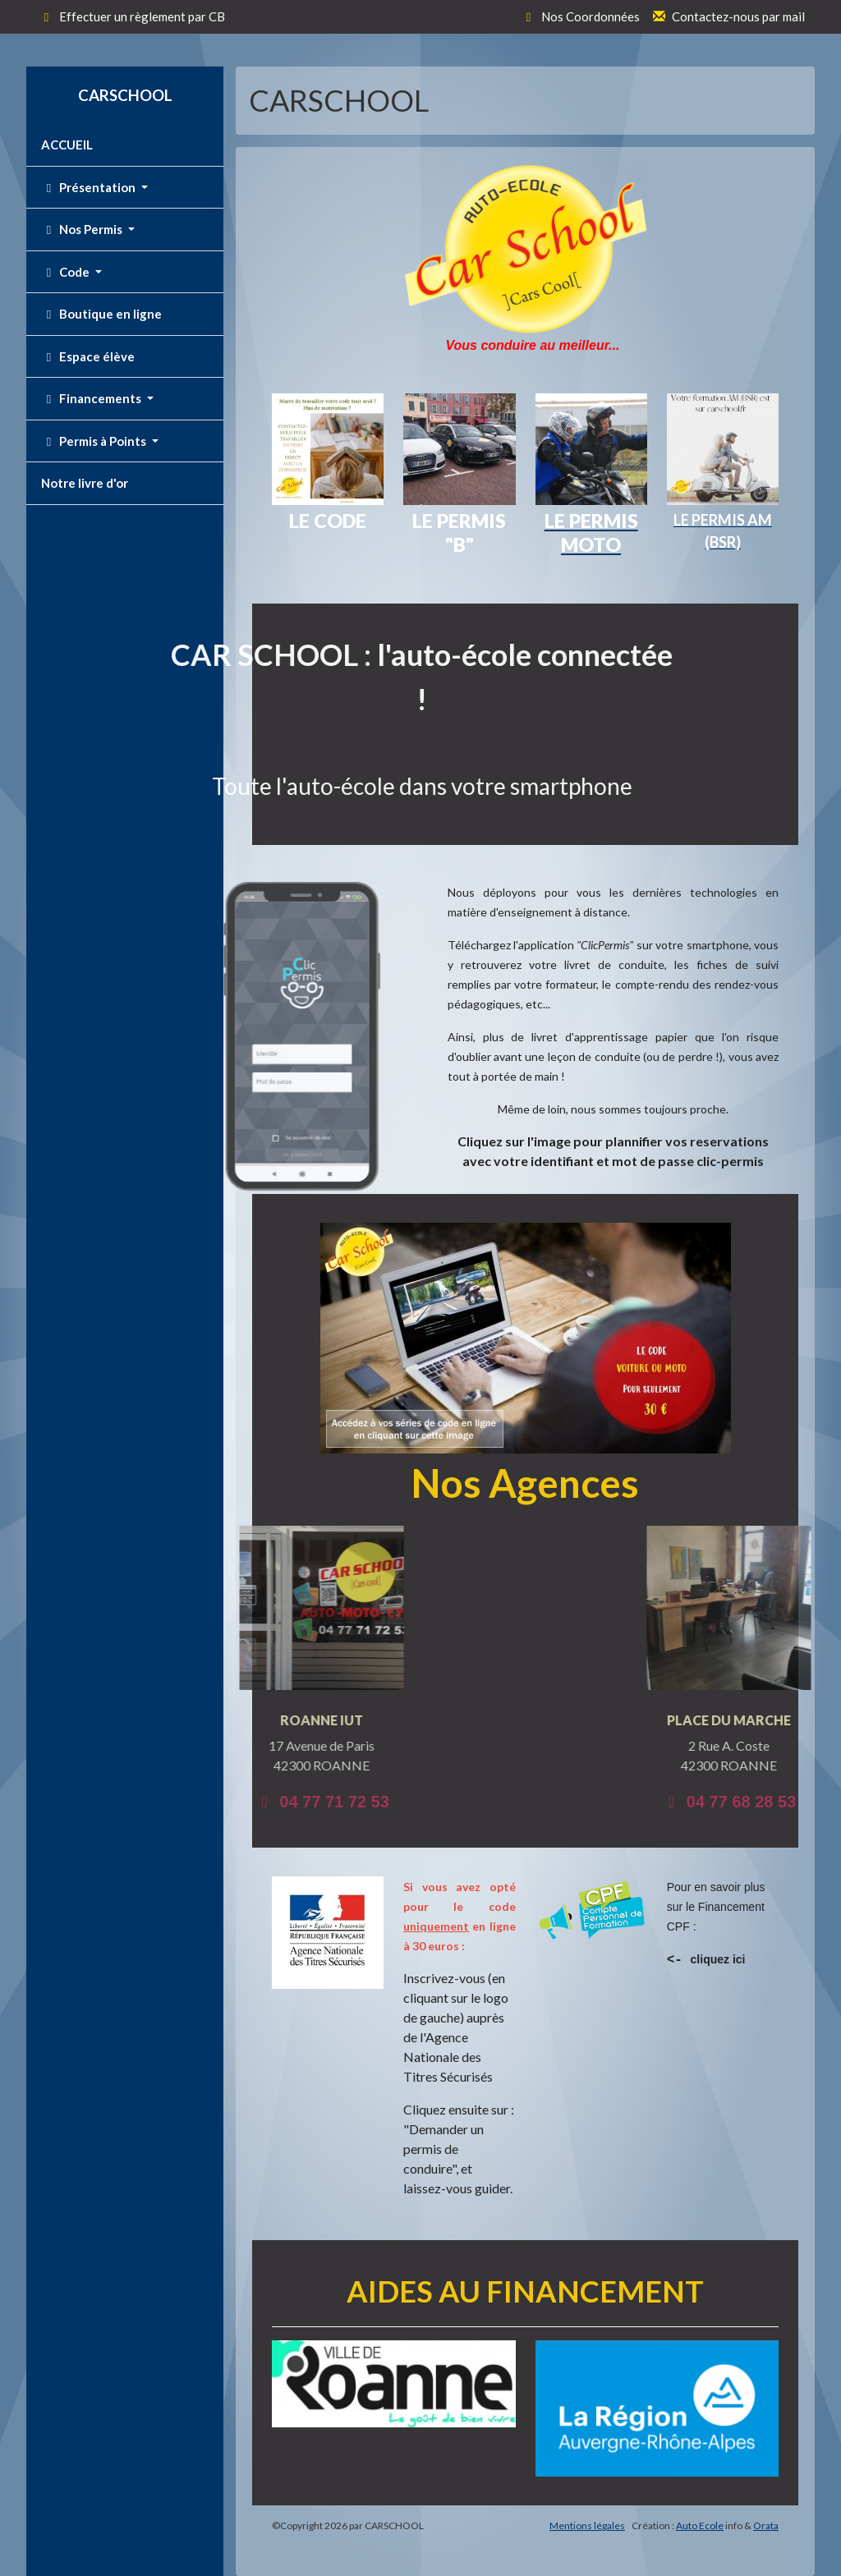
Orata (766, 2525)
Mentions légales (587, 2525)
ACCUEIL (67, 144)
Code (66, 271)
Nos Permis (83, 229)
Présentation (89, 187)
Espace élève (88, 356)
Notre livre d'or (84, 482)
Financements (92, 398)
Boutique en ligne (101, 313)
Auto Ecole (700, 2525)
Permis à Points (95, 441)
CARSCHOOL (125, 94)
